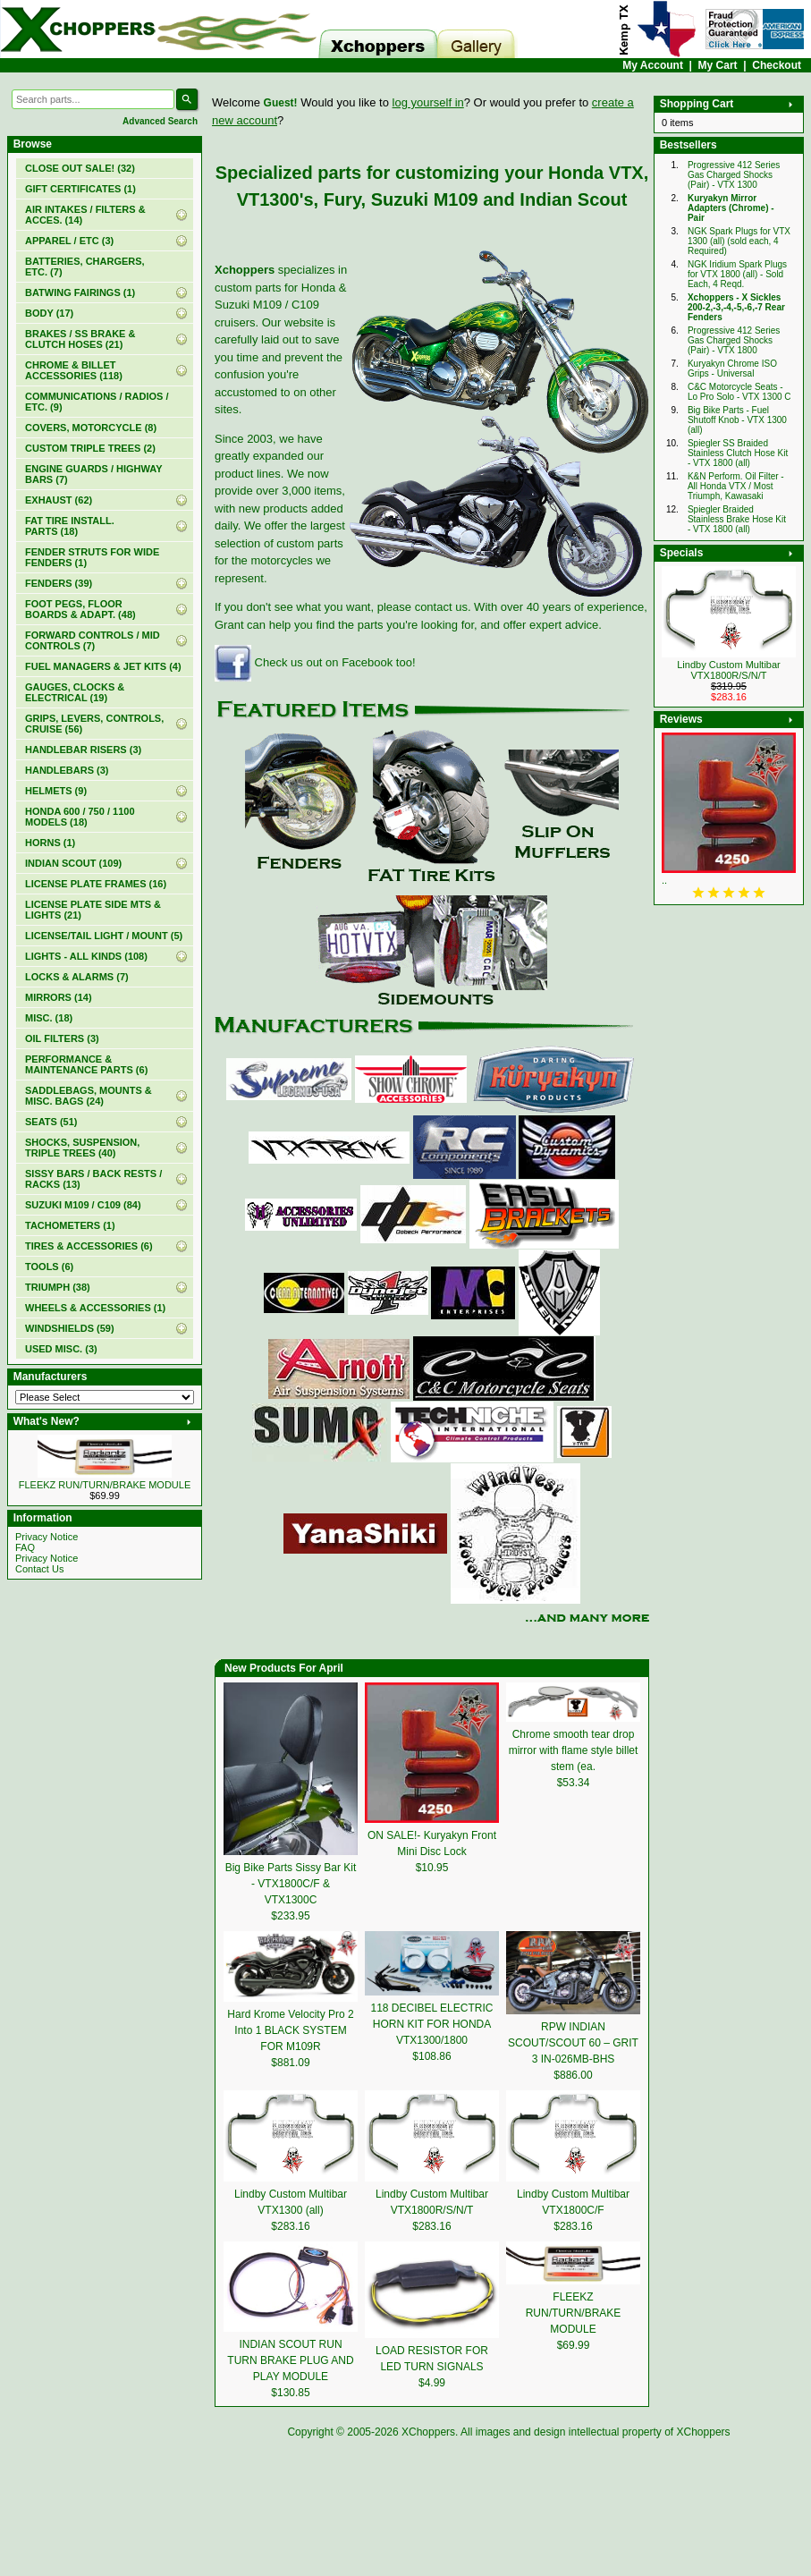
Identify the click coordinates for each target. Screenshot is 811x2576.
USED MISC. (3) (61, 1348)
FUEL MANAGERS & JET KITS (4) (103, 666)
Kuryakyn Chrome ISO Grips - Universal (732, 368)
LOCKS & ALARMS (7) (77, 976)
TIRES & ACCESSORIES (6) (89, 1246)
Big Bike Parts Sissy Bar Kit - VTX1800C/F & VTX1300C (291, 1883)
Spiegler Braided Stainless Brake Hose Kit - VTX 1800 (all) (737, 519)
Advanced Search (160, 121)
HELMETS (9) (56, 790)
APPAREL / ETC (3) (69, 240)
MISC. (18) (48, 1018)
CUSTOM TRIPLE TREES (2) (90, 448)
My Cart (718, 65)
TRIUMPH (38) (57, 1287)
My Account (652, 65)
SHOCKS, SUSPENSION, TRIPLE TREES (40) (82, 1147)
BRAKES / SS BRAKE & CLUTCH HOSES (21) (80, 339)
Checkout (776, 65)
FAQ (25, 1547)
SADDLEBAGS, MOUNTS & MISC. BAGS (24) (88, 1095)
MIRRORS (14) (58, 997)
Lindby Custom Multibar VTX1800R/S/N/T (729, 670)
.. (664, 880)
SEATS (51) (51, 1121)
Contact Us (39, 1568)
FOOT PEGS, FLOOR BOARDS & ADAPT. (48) (80, 609)
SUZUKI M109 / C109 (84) (83, 1204)
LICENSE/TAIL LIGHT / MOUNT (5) (103, 935)
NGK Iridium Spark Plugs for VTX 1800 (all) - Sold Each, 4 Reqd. (737, 274)
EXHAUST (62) (58, 500)
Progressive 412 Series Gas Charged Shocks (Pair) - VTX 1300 (734, 175)
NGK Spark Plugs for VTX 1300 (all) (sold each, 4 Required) (739, 241)
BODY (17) (49, 313)
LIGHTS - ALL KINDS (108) (86, 956)
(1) (80, 188)
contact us (441, 607)
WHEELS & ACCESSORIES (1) (95, 1307)
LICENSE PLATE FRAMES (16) (95, 883)
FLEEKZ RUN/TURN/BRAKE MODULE (105, 1484)
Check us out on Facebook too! (315, 662)
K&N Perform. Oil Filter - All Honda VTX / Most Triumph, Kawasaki (736, 486)
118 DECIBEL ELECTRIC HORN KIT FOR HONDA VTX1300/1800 (432, 2024)
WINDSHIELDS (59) (69, 1328)
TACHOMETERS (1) (70, 1225)
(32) (80, 168)
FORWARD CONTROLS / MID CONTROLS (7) (92, 640)
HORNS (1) (50, 842)
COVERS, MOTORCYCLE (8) (90, 427)
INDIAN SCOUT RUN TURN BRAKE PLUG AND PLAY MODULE (290, 2360)
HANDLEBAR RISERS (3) (83, 749)
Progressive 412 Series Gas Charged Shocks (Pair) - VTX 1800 (734, 340)
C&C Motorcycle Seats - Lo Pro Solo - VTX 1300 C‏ (739, 392)
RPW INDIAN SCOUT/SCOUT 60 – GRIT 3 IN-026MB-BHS (573, 2043)
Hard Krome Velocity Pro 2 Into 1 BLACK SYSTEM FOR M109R (290, 2030)
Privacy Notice (46, 1536)
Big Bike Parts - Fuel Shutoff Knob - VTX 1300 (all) (737, 420)
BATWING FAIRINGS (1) (80, 292)
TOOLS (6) (49, 1266)
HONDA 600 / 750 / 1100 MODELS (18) (80, 816)
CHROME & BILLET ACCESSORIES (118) (73, 370)
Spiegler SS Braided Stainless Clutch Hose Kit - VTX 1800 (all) (738, 453)
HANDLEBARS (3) (67, 770)
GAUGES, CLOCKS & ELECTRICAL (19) (74, 692)
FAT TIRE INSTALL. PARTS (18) (69, 526)
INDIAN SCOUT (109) (73, 863)
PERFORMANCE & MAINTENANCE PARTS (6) (86, 1064)
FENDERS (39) (58, 583)
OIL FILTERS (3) (62, 1038)
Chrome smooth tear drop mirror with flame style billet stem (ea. (573, 1750)
